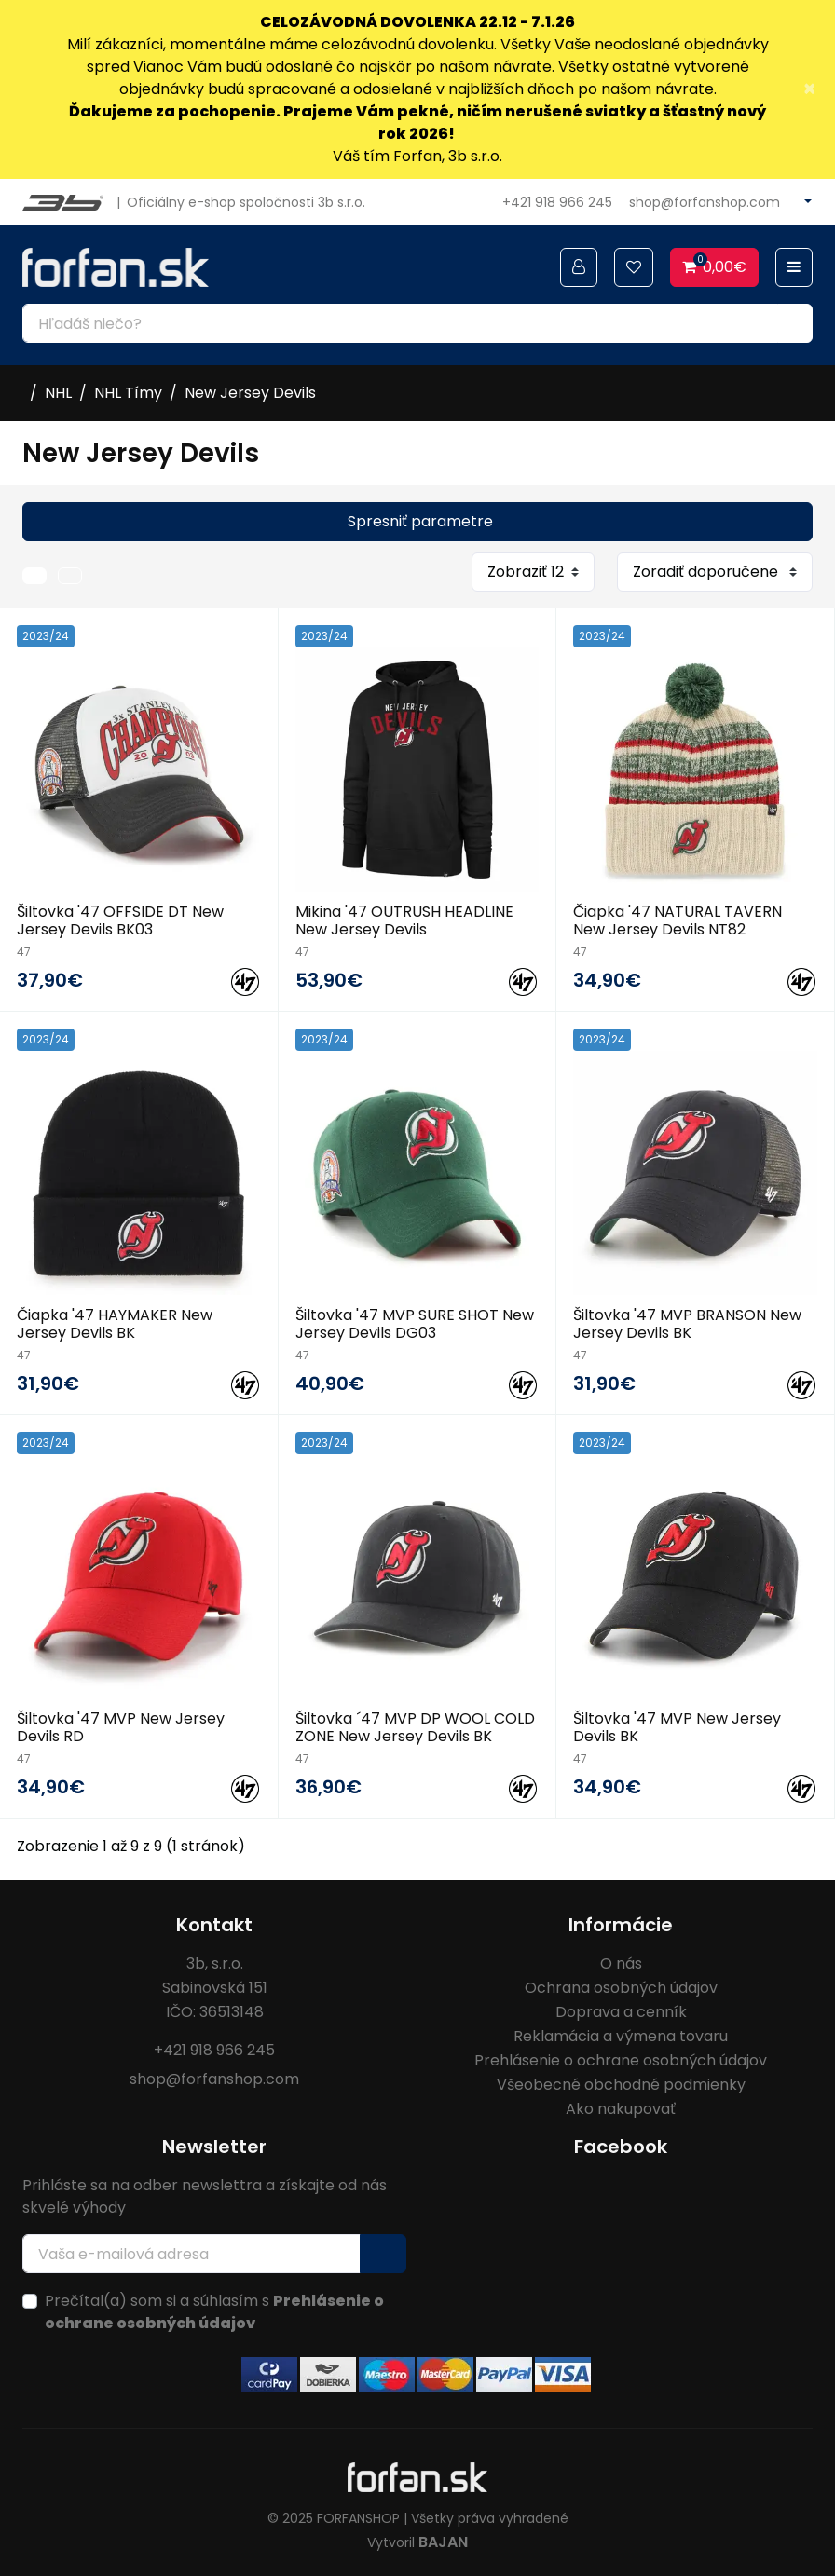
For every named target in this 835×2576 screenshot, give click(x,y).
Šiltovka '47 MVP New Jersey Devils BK (677, 1727)
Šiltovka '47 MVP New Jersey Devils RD (121, 1727)
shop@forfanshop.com (704, 202)
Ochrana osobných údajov (621, 1987)
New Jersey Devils (250, 392)
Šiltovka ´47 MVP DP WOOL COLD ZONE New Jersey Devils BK (415, 1727)
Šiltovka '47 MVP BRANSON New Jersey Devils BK (687, 1323)
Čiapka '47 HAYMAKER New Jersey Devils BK (114, 1323)
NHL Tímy (128, 392)
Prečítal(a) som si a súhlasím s (214, 2312)
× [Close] (809, 88)
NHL (58, 392)
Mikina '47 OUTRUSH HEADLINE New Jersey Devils (404, 920)
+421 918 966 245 (557, 202)
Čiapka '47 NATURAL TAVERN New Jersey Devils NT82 (677, 920)
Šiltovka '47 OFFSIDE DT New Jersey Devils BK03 (120, 920)
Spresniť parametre (420, 521)
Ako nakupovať (621, 2108)
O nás (621, 1963)
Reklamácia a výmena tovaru (620, 2036)
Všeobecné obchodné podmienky (621, 2084)
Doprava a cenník (621, 2012)
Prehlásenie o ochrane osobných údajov (620, 2060)
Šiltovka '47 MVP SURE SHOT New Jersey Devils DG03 (414, 1323)
